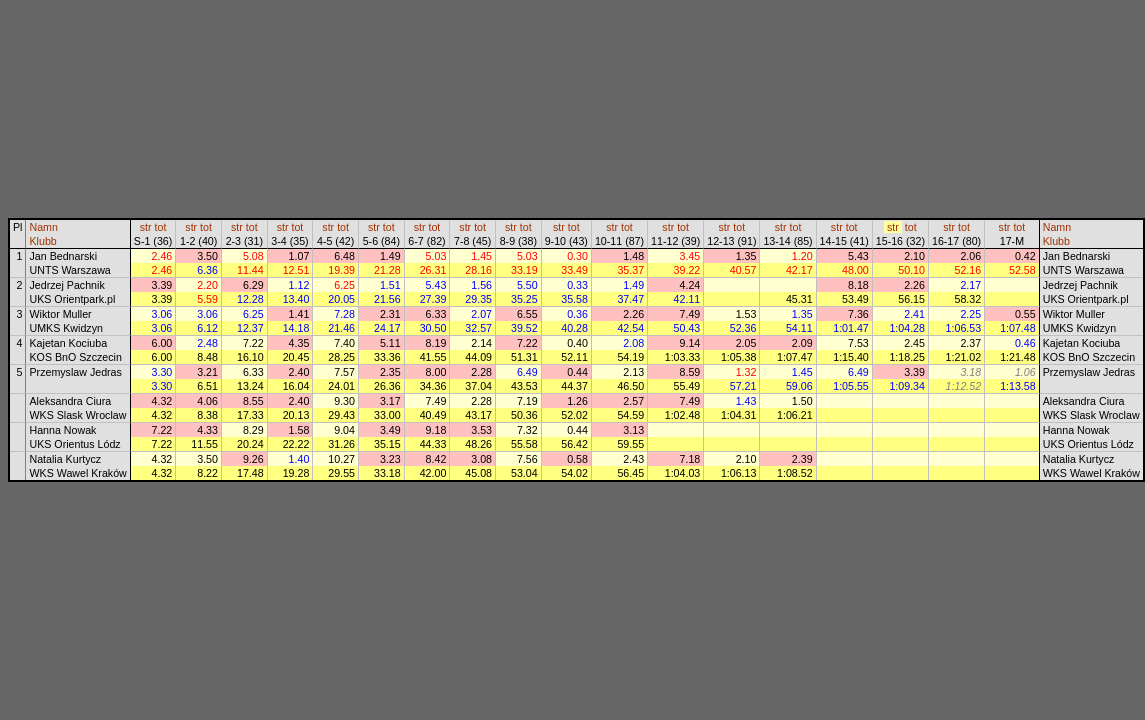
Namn (43, 227)
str (146, 227)
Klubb (42, 241)
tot (161, 227)
